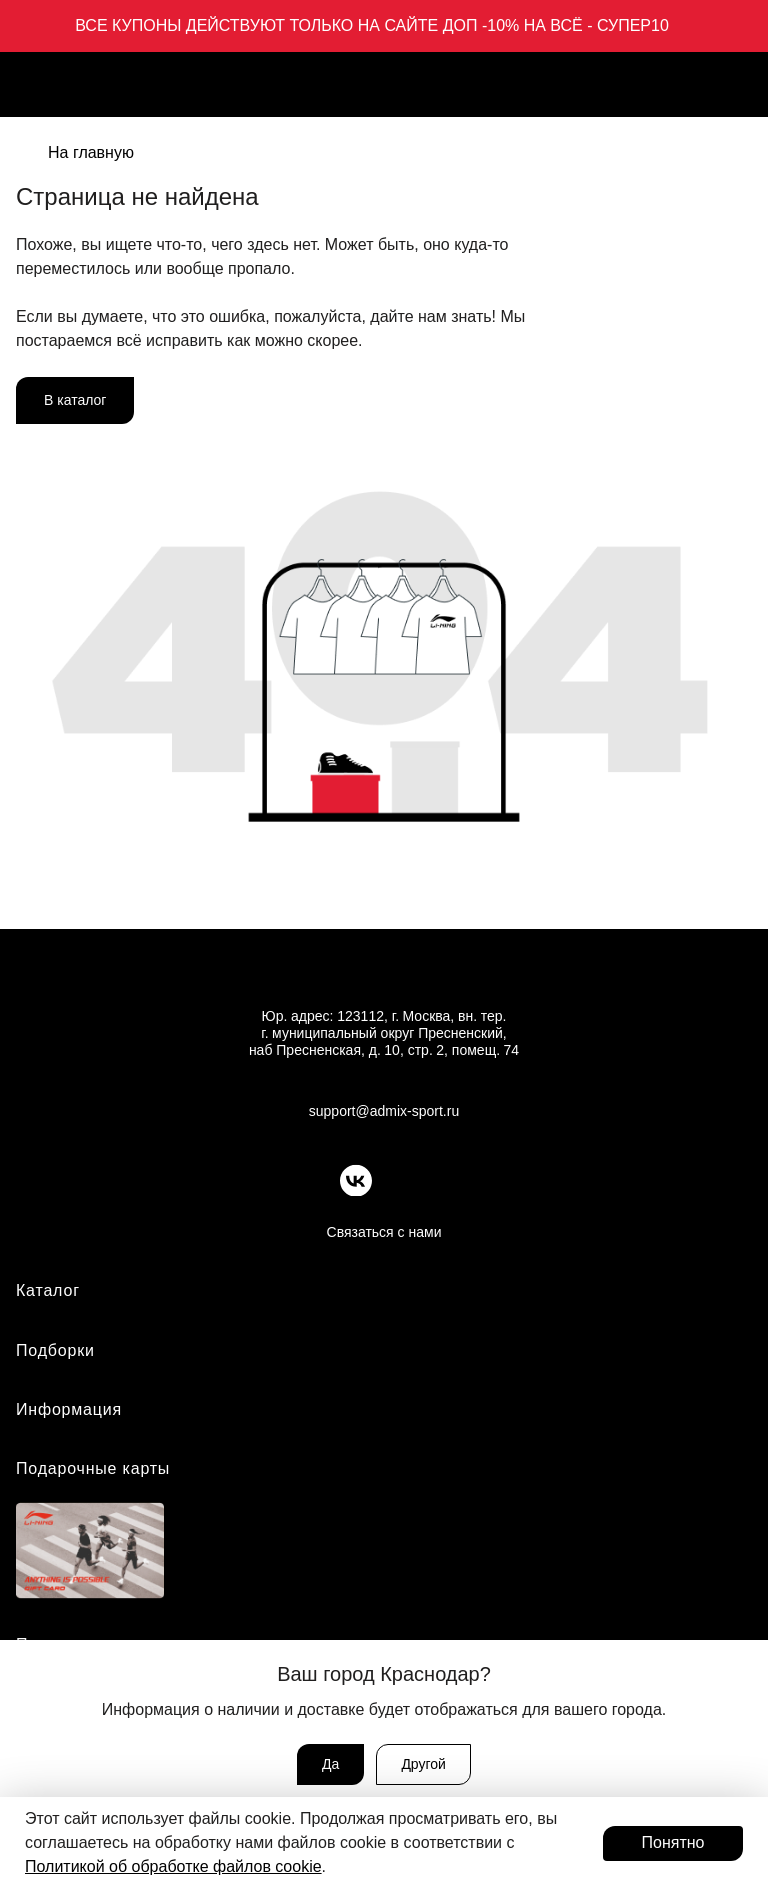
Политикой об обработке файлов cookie (173, 1866)
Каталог (48, 1290)
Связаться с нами (384, 1232)
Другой (423, 1764)
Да (330, 1764)
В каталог (75, 400)
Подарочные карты (93, 1468)
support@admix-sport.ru (384, 1111)
